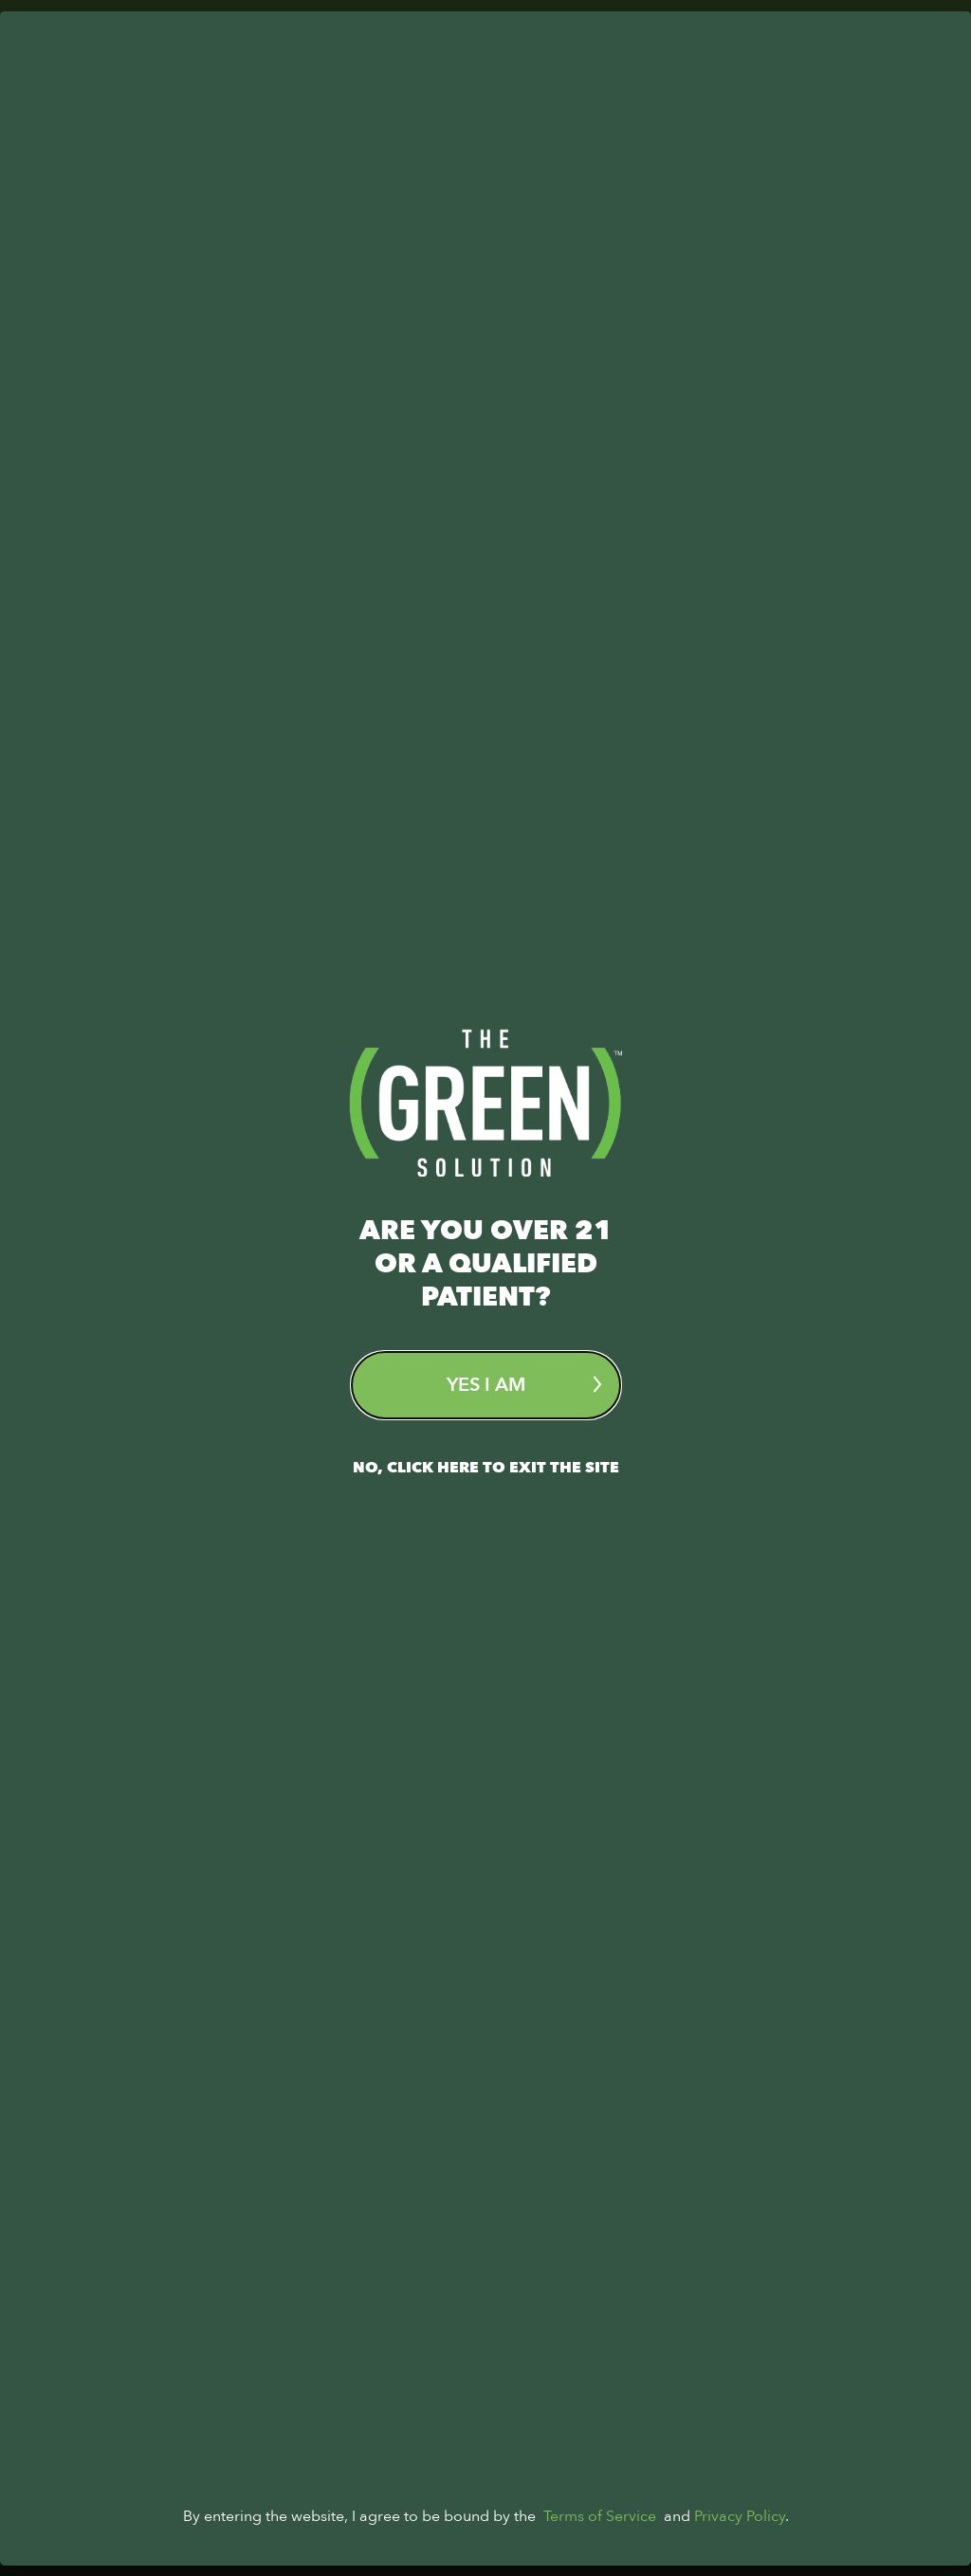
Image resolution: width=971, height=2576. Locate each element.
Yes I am (524, 1385)
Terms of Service (599, 2526)
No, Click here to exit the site (486, 1467)
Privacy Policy (739, 2526)
